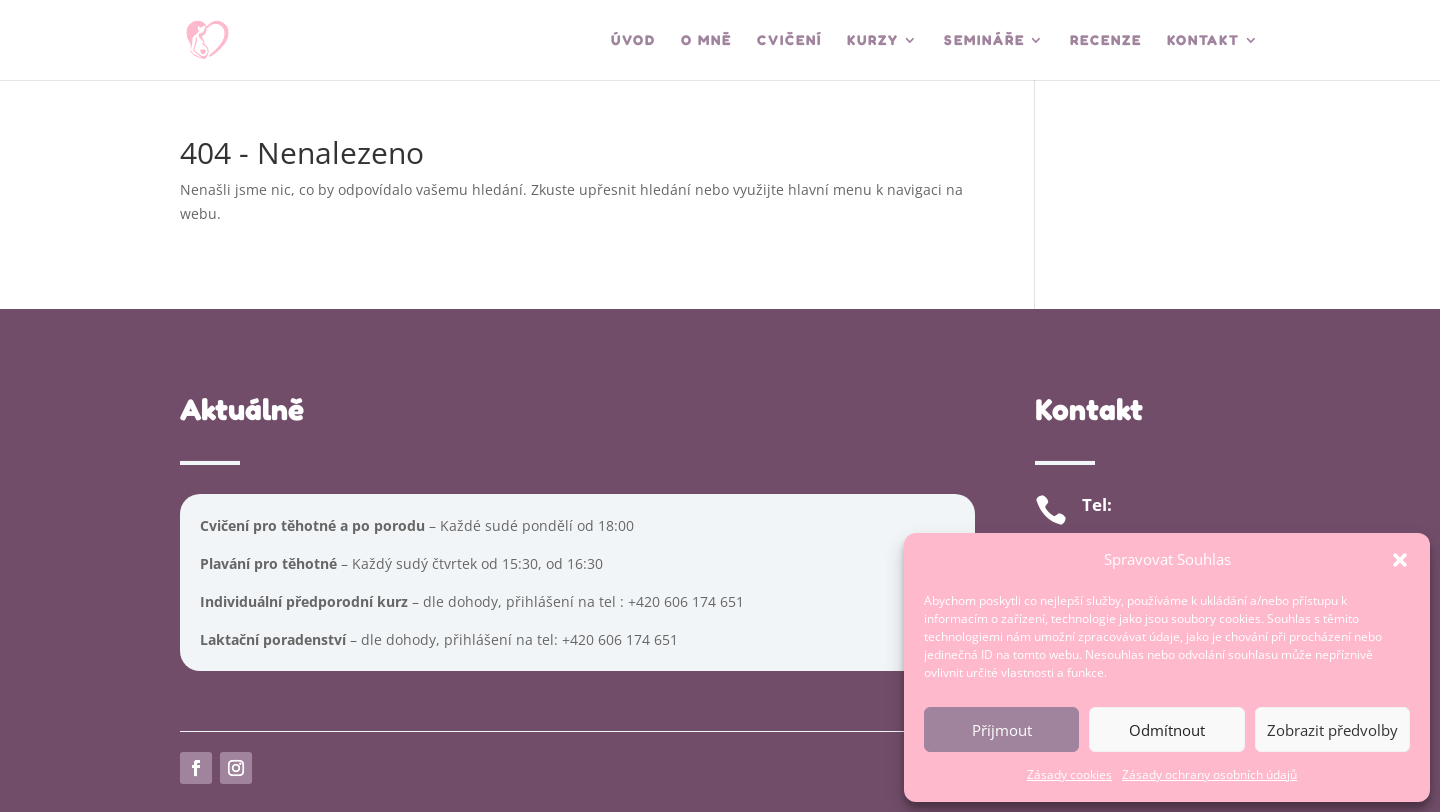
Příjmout (1002, 730)
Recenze (1106, 40)
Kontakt (1203, 40)
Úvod (633, 40)
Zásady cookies (1069, 774)
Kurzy (873, 40)
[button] (1400, 560)
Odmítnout (1167, 730)
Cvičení (789, 40)
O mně (706, 40)
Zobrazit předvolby (1332, 730)
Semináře (984, 40)
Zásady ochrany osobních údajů (1209, 774)
